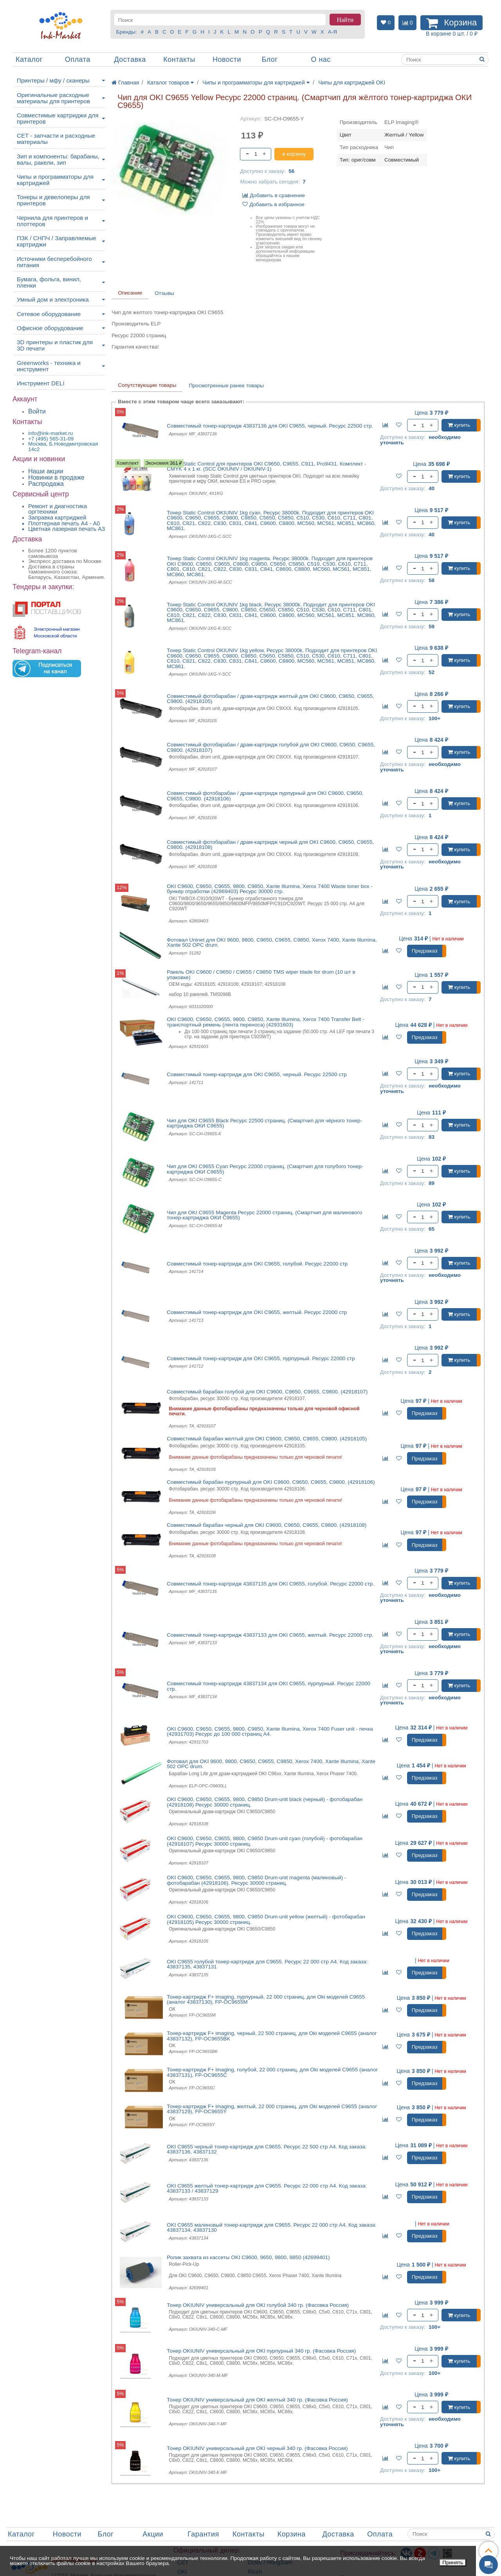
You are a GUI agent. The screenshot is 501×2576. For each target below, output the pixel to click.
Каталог (29, 59)
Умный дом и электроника (53, 299)
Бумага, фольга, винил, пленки (49, 282)
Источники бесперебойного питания (54, 261)
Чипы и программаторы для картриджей (55, 179)
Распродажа (46, 483)
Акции (152, 2534)
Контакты (179, 59)
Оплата (77, 59)
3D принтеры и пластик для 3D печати (55, 345)
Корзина (292, 2534)
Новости (227, 59)
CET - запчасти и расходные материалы (56, 138)
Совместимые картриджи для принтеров (57, 118)
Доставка (130, 59)
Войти (37, 411)
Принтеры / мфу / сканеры (53, 80)
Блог (270, 59)
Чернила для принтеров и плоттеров (52, 220)
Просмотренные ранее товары (226, 385)
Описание (130, 293)
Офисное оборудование (50, 328)
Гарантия (203, 2534)
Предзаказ (425, 951)
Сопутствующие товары (147, 385)
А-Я (332, 32)
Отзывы (164, 293)
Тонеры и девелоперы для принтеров (53, 200)
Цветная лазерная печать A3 (66, 529)
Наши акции (45, 471)
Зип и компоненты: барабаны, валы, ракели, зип (58, 159)
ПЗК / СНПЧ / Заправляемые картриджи (56, 241)
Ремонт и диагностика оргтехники (57, 509)
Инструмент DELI (41, 383)
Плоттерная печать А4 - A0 (64, 523)
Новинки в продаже (56, 477)
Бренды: (126, 32)
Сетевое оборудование (49, 314)
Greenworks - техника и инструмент (49, 366)
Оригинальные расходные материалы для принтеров (53, 98)
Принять (452, 2562)
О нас (320, 59)
